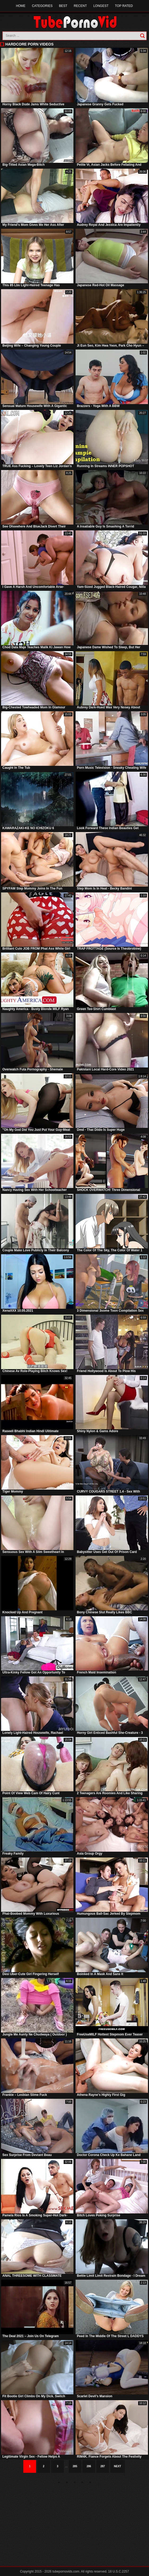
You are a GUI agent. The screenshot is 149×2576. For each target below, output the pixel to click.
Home (20, 6)
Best (63, 6)
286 (89, 2466)
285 (75, 2466)
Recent (80, 6)
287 (102, 2466)
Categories (42, 6)
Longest (100, 6)
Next (117, 2466)
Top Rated (124, 6)
